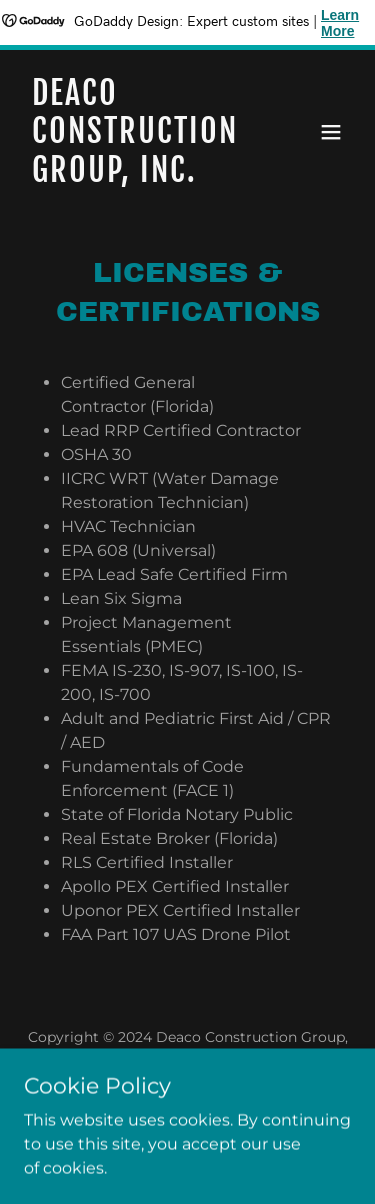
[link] (138, 176)
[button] (331, 132)
